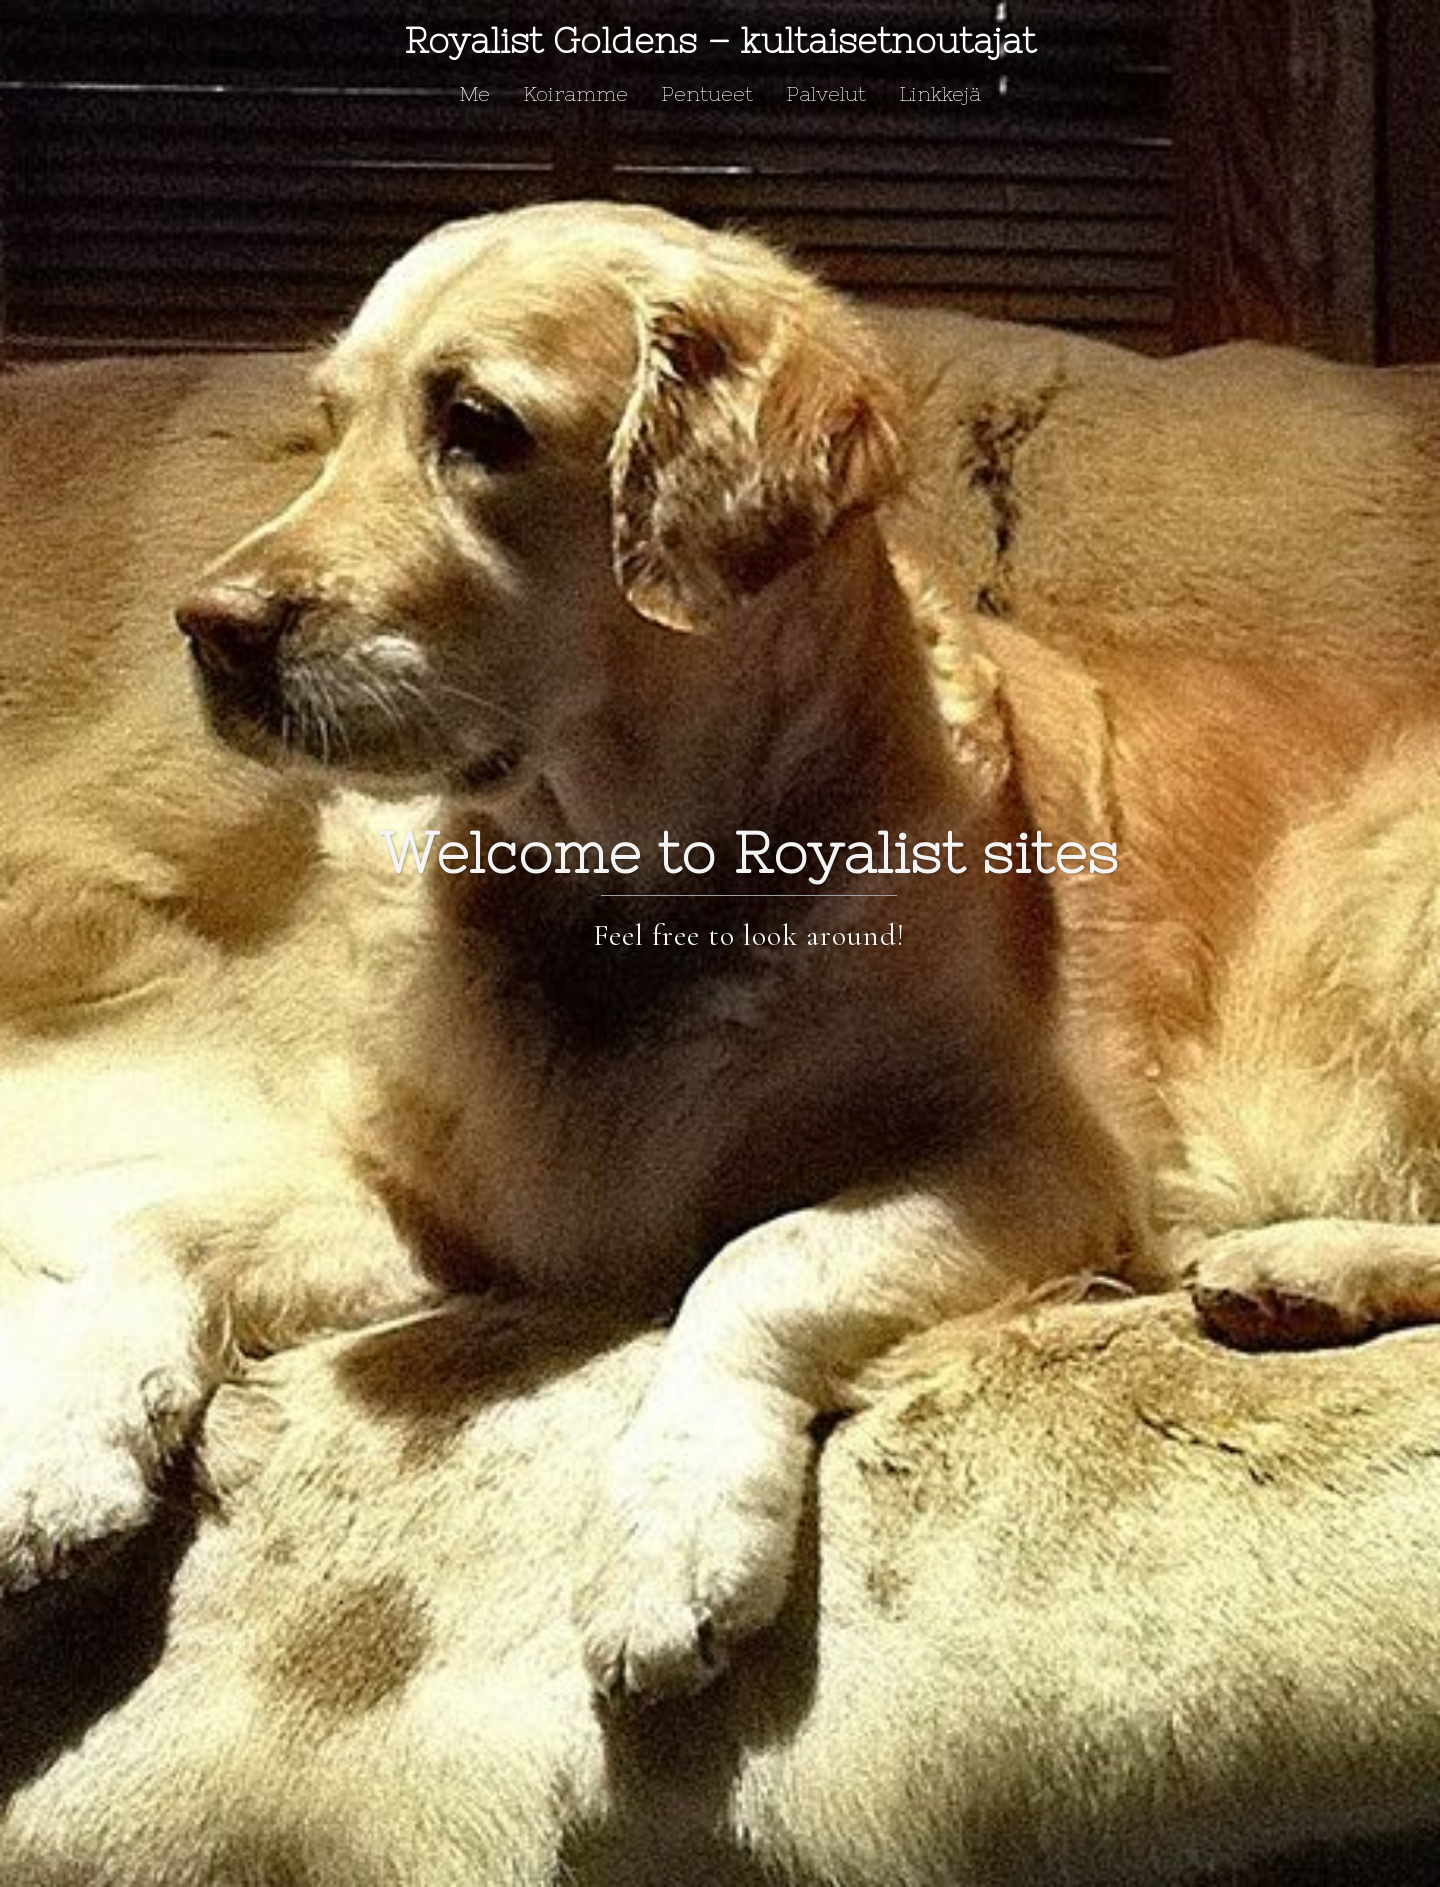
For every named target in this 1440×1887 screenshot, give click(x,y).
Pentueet (707, 93)
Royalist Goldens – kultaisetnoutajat (720, 40)
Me (474, 93)
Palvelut (826, 93)
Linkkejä (940, 93)
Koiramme (575, 93)
